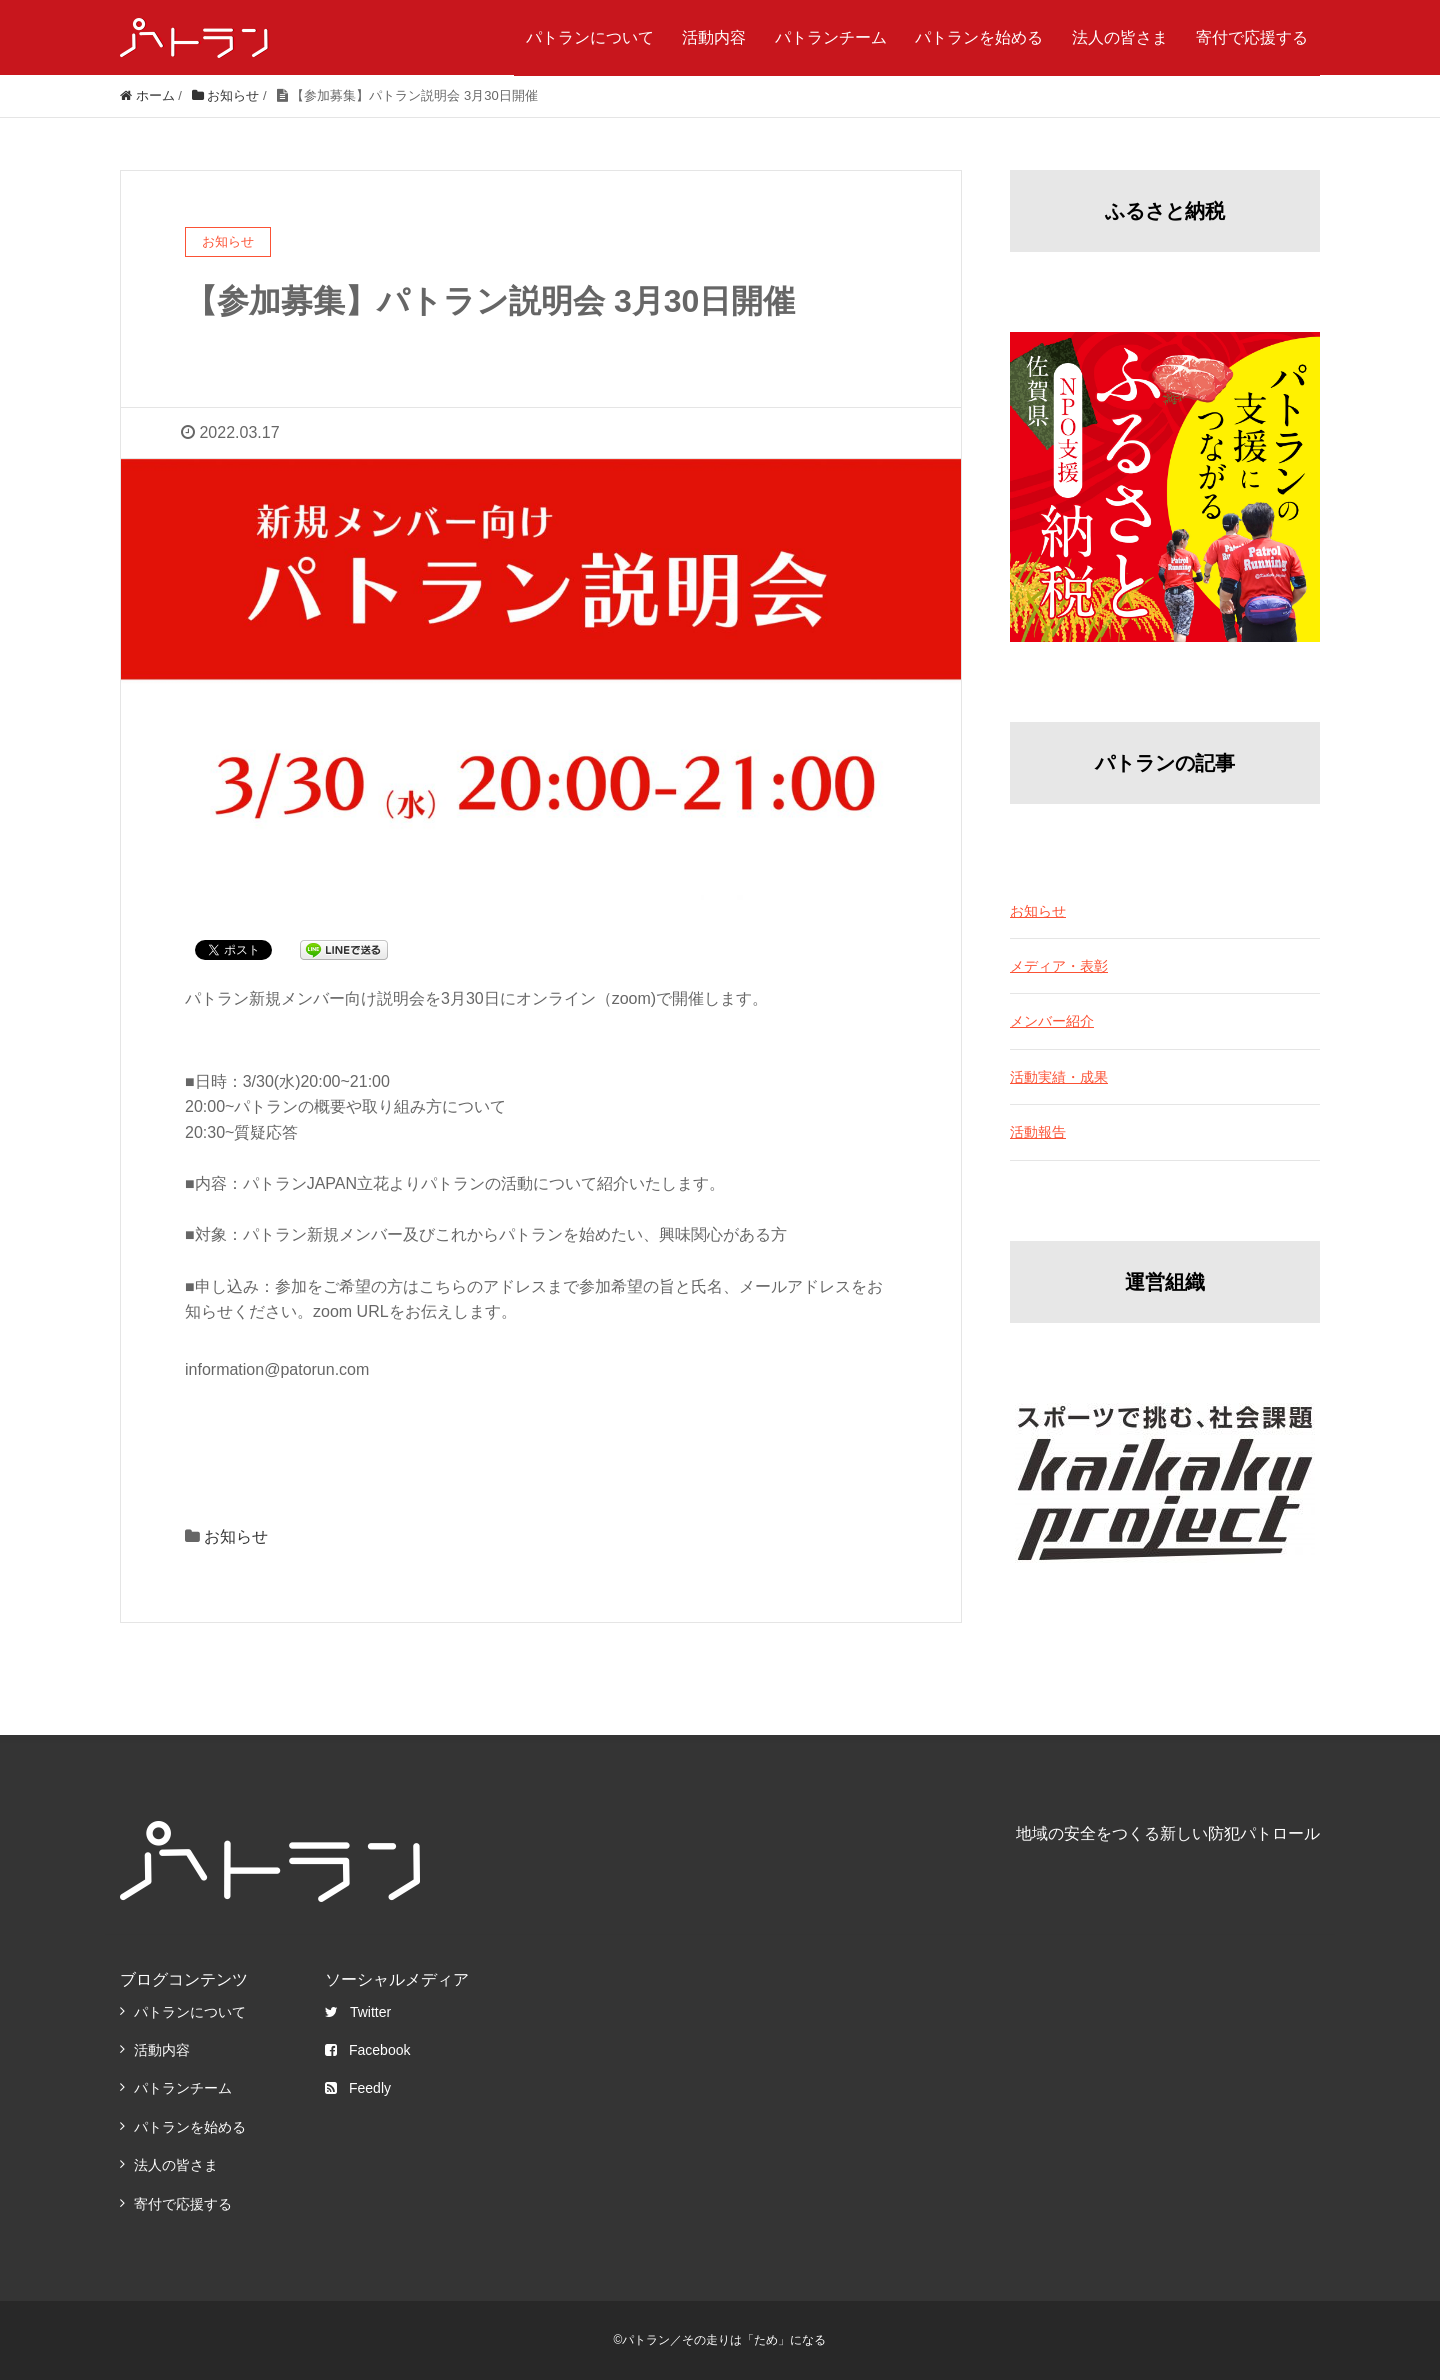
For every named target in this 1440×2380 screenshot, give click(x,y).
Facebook (367, 2050)
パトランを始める (979, 37)
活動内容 (714, 37)
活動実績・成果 (1059, 1077)
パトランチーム (831, 37)
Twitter (358, 2012)
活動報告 (1038, 1132)
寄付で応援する (1252, 37)
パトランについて (590, 37)
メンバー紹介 (1052, 1021)
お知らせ (236, 1536)
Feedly (358, 2088)
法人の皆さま (1120, 37)
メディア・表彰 (1059, 966)
